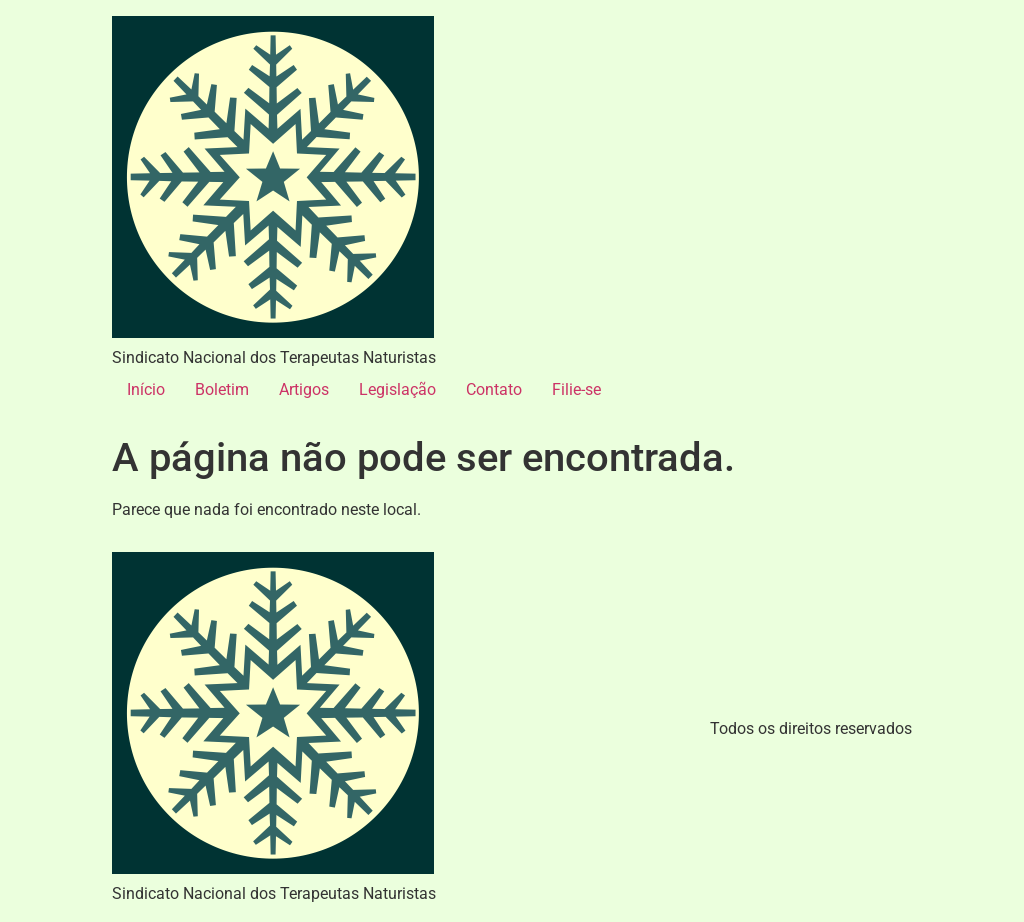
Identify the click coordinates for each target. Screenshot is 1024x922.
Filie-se (576, 389)
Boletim (222, 389)
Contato (494, 389)
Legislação (397, 389)
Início (146, 389)
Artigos (304, 389)
